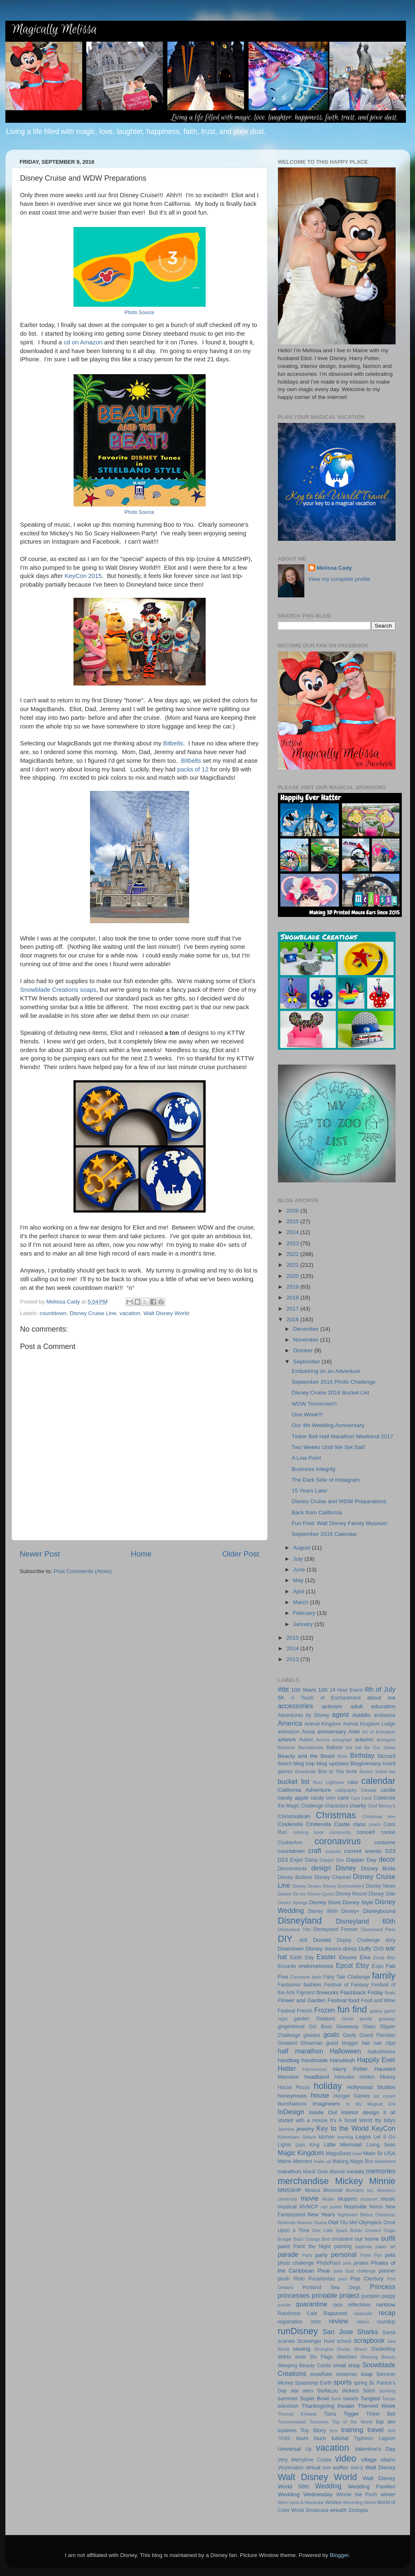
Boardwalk (305, 1771)
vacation (129, 1313)
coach (375, 1824)
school (344, 2341)
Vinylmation (291, 2468)
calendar (378, 1781)
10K (323, 1690)
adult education (373, 1706)
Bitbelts (173, 743)
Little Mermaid (343, 2144)
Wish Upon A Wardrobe (301, 2502)
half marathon (300, 2051)
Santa (389, 2332)
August (302, 1548)
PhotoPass (328, 2263)
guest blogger (342, 2043)
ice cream (385, 2096)
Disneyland (300, 1920)
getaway (387, 2018)
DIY (285, 1939)
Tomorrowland (292, 2421)
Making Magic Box (353, 2161)
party (321, 2255)
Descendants (292, 1869)
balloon (335, 1747)
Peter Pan (371, 2255)
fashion (313, 1985)
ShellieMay (383, 2349)
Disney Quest (320, 1893)
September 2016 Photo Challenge (333, 1382)
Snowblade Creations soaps (58, 989)
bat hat (353, 1747)
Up (308, 2449)
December (306, 1329)
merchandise (303, 2181)
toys (334, 2430)
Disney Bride (378, 1868)
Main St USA (379, 2153)
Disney (346, 1868)
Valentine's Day (374, 2449)
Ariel (354, 1731)
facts (316, 1976)
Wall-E (357, 2467)
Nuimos (304, 2222)
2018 (293, 1297)
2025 (293, 1221)
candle (388, 1790)
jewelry (305, 2129)
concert (366, 1832)
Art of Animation (379, 1731)
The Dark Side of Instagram (326, 1480)
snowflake (321, 2374)
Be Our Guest (380, 1747)
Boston (366, 1771)
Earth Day (302, 1957)
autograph (342, 1739)
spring (360, 2383)
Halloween (345, 2051)
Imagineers (326, 2104)
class (359, 1824)
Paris (307, 2255)
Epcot (344, 1965)
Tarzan (388, 2398)
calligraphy (346, 1790)
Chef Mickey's (382, 1805)
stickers (350, 2391)
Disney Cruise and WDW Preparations (339, 1501)
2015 (293, 1638)
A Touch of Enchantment (325, 1698)
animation (289, 1732)
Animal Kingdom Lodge (369, 1724)
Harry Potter (350, 2069)
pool (343, 2278)
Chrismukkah (294, 1816)
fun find (352, 2009)
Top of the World (352, 2421)
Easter (326, 1956)
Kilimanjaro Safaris (297, 2136)
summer (288, 2398)
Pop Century (366, 2278)
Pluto (299, 2279)
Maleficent (385, 2161)
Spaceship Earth (313, 2383)
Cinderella (290, 1824)
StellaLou (327, 2391)
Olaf (333, 2222)
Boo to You (331, 1771)
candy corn (323, 1798)
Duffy (364, 1949)
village (369, 2460)
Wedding (328, 2486)
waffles (341, 2468)
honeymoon (292, 2096)
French (305, 2011)
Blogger (339, 2555)
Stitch (369, 2391)
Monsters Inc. (360, 2190)
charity (358, 1805)
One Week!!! (307, 1414)
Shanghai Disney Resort (340, 2349)
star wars (301, 2391)
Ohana (320, 2222)
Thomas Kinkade (297, 2413)
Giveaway (347, 2026)
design (321, 1868)
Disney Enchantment (343, 1886)
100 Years (303, 1690)
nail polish (330, 2206)
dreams (333, 1949)
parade (288, 2254)
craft (314, 1850)
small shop (346, 2365)
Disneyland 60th (365, 1921)
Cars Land (361, 1797)
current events (363, 1851)
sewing (301, 2349)
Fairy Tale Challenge (346, 1977)
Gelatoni (325, 2019)
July (299, 1559)
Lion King (308, 2145)
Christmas (336, 1815)
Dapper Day (361, 1860)
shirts (284, 2357)
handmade (314, 2060)
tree (392, 2430)
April (299, 1591)
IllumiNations (292, 2104)
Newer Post (40, 1553)
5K (281, 1698)
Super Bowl (314, 2398)
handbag (289, 2060)
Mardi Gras (315, 2172)
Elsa (365, 1957)
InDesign (291, 2111)
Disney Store (325, 1902)
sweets (350, 2399)
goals (331, 2034)
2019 (293, 1287)
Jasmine (286, 2129)
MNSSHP (290, 2190)
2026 (293, 1211)
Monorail (333, 2190)
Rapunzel (335, 2313)
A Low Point (306, 1458)
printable (324, 2295)
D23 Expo (290, 1860)
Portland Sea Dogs (331, 2287)
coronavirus (338, 1841)
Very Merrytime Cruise (305, 2460)
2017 (293, 1309)
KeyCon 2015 (83, 576)
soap (366, 2374)
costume (384, 1842)
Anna (308, 1731)
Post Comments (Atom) (82, 1571)
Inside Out (323, 2112)
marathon (289, 2171)
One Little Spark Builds (337, 2230)
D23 (390, 1851)
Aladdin (361, 1715)
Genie (347, 2018)
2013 (293, 1659)
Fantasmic (289, 1985)
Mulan (328, 2198)
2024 (293, 1232)
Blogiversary (365, 1763)
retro (316, 2322)
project (349, 2295)
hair (366, 2043)
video (345, 2458)
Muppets (347, 2199)
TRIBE (284, 2438)
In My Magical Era (371, 2103)
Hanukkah (342, 2060)
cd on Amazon (83, 342)
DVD (378, 1949)
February (305, 1613)
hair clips (385, 2043)
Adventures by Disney (304, 1715)
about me (381, 1698)
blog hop (304, 1763)
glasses (312, 2035)
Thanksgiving (317, 2406)
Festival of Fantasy (346, 1985)
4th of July (379, 1689)
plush (284, 2279)
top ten (385, 2421)
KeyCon (384, 2128)
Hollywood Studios (371, 2087)
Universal (289, 2449)
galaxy (376, 2010)
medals (355, 2171)
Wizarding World (359, 2502)
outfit (388, 2238)
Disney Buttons (295, 1877)
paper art (385, 2246)
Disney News (381, 1886)
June (300, 1569)
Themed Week (376, 2406)
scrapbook (369, 2340)
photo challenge (296, 2263)
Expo (378, 1966)
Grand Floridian (377, 2035)
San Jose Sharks (350, 2331)
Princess (382, 2286)
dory (391, 1940)
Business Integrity (314, 1469)
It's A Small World (351, 2120)
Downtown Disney (300, 1949)
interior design (360, 2112)
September (307, 1361)
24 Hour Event (346, 1690)
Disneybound (379, 1911)
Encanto (287, 1966)
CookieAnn (290, 1842)
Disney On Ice (292, 1893)
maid (357, 2153)
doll (303, 1940)
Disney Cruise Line (93, 1313)
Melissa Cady (334, 568)
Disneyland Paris (378, 1929)
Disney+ (350, 1911)
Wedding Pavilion (371, 2486)
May (299, 1580)
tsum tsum (311, 2438)
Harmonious (315, 2069)
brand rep (385, 1771)
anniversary (331, 1731)
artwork (287, 1739)
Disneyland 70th (294, 1929)
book (351, 1771)
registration (290, 2322)
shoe (300, 2357)
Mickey (349, 2181)
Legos (363, 2137)
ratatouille (363, 2313)
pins (347, 2263)
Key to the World (342, 2128)
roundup (386, 2322)
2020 (293, 1276)
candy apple (293, 1798)
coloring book (308, 1832)
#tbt (283, 1689)
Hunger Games (351, 2096)
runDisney (298, 2331)
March (301, 1602)
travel (375, 2429)
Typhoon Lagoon (374, 2438)
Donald (322, 1940)
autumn (364, 1739)
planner (387, 2271)
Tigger (351, 2414)
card (343, 1798)
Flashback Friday (361, 1992)
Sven (336, 2398)
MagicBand (338, 2153)
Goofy (349, 2035)
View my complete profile (339, 579)
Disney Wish (323, 1911)
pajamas (363, 2246)
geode (366, 2018)
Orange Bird (317, 2239)
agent (340, 1714)
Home (141, 1553)
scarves (286, 2341)
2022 (293, 1254)
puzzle (284, 2304)
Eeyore (348, 1957)
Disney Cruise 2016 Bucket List (330, 1392)
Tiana (330, 2414)
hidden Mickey (378, 2077)
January (304, 1624)
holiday (328, 2086)
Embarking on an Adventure (326, 1371)
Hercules (344, 2077)
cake (352, 1782)
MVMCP (308, 2207)
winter (387, 2494)
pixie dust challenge (354, 2270)
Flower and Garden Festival (312, 2000)
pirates (360, 2263)
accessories (295, 1705)
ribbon (363, 2321)
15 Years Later (309, 1490)
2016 (293, 1319)
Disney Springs (293, 1902)
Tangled (370, 2398)
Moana (312, 2190)
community (340, 1832)
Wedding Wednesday (305, 2494)
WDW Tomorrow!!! (314, 1404)
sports (342, 2382)
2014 (293, 1648)
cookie (388, 1832)
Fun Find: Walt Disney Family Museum (339, 1523)
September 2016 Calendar (324, 1534)
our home (367, 2239)
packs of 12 (193, 769)
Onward (373, 2230)
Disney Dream (306, 1886)
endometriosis (316, 1966)
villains (387, 2460)
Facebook (300, 1976)
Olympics (370, 2222)
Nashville (355, 2207)
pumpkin (370, 2296)
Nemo (376, 2207)
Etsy (362, 1965)
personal (344, 2254)
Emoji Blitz (384, 1957)
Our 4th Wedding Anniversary (328, 1425)
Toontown (318, 2421)
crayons (333, 1851)
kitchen (326, 2137)
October (304, 1350)
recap (387, 2312)
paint (284, 2246)
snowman (346, 2374)
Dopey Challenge (358, 1940)
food (354, 2000)
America (290, 1723)
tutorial (340, 2438)
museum (368, 2198)
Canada (369, 1790)
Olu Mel (348, 2222)
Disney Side (381, 1894)
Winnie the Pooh (356, 2494)
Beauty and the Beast (306, 1756)
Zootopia (358, 2510)
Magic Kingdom (301, 2152)
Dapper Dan (332, 1859)
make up (322, 2161)
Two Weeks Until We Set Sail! (328, 1447)
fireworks (327, 1992)
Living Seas (380, 2145)
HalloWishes (381, 2052)
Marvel (337, 2172)
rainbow (385, 2304)
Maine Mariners (295, 2161)
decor (387, 1859)
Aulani (306, 1740)
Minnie (382, 2181)
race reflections (352, 2305)
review (338, 2321)
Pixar (324, 2271)
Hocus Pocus (294, 2087)
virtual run (318, 2467)
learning (345, 2136)
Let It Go (385, 2137)
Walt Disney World (166, 1313)
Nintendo (287, 2222)
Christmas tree (379, 1816)
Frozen (324, 2010)
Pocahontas (321, 2279)
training (352, 2429)
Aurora (322, 1739)
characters (337, 1806)
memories (380, 2171)
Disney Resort (351, 1894)
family (383, 1975)
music (388, 2199)
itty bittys (385, 2120)
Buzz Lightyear (328, 1782)
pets (390, 2255)
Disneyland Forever (335, 1929)
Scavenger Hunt (315, 2341)
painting (343, 2246)
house (320, 2095)
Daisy (311, 1860)
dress (350, 1949)
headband (316, 2077)
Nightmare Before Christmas (366, 2214)
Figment (305, 1993)
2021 (293, 1265)
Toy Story (313, 2430)
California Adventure (304, 1790)
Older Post (240, 1553)
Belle (342, 1756)
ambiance (385, 1715)
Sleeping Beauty (378, 2356)
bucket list (293, 1781)
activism (332, 1706)
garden (302, 2019)
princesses (294, 2295)
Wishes (333, 2502)
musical (287, 2207)
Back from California (317, 1512)
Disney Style (357, 1902)
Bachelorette (311, 1747)
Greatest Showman (300, 2043)
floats (390, 1992)
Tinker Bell (381, 2414)
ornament (342, 2239)
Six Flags (321, 2357)
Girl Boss (320, 2026)
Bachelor (287, 1747)
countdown (53, 1313)
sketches (347, 2357)
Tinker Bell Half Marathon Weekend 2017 (342, 1436)
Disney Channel (333, 1877)
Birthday (362, 1755)
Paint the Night (312, 2246)
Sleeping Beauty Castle (304, 2365)
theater (346, 2406)
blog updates (333, 1763)
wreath (338, 2510)
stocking (387, 2390)
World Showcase (310, 2510)
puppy (388, 2296)
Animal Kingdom (322, 1724)
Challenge (312, 1806)
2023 (293, 1243)
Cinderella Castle (328, 1824)
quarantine (311, 2304)
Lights (284, 2145)
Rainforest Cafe (298, 2313)
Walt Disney (380, 2467)
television (288, 2406)
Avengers (386, 1739)
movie (309, 2198)
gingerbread (291, 2026)
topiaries (287, 2430)
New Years (321, 2214)
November (306, 1340)
